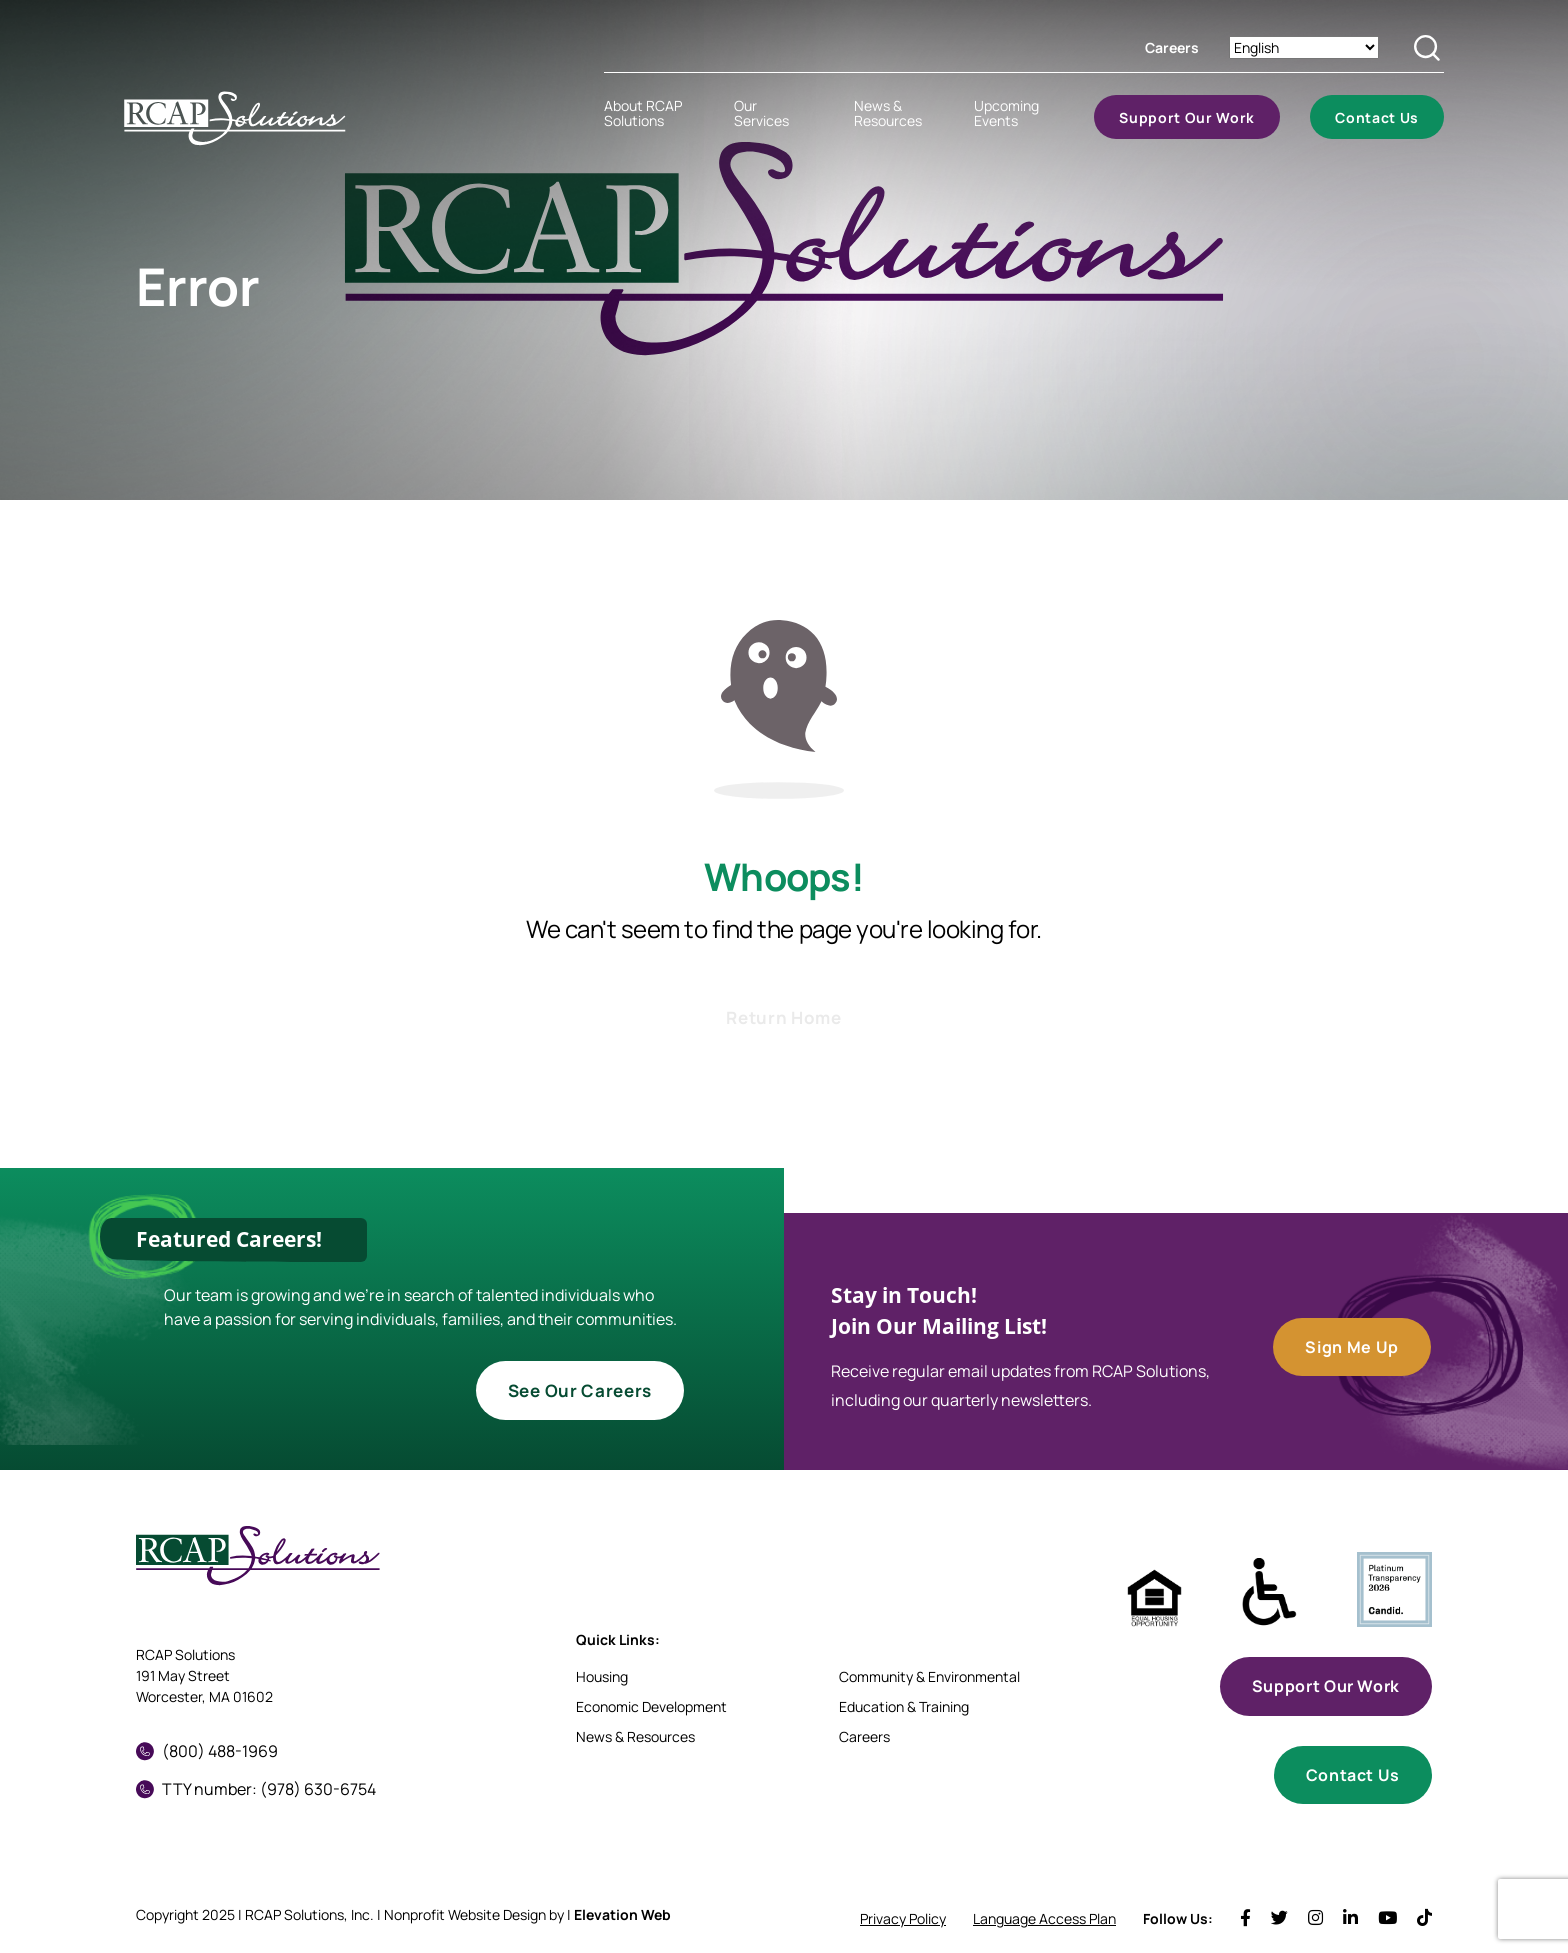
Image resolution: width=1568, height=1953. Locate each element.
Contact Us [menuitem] (1377, 117)
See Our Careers (580, 1390)
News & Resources (635, 1736)
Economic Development (651, 1706)
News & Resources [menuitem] (888, 113)
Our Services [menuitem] (761, 113)
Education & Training (904, 1706)
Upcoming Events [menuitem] (1006, 113)
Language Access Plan (1044, 1918)
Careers (1172, 47)
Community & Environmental (929, 1676)
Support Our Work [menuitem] (1187, 117)
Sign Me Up (1351, 1347)
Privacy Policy (903, 1918)
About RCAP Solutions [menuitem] (643, 113)
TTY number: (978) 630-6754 (256, 1789)
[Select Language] (1304, 47)
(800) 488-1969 (207, 1751)
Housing (602, 1676)
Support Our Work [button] (1326, 1686)
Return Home (783, 1017)
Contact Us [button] (1353, 1775)
